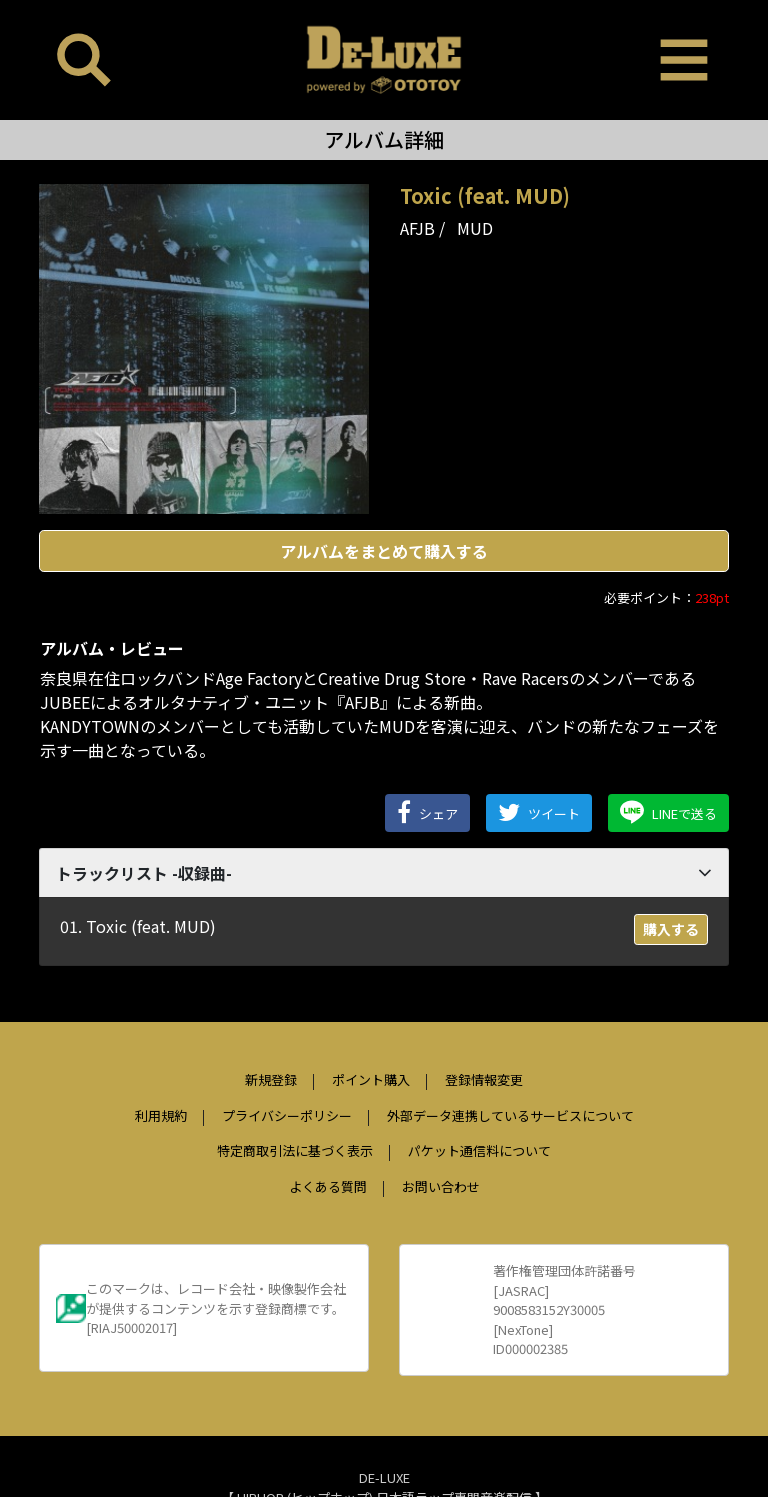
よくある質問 (328, 1186)
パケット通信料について (479, 1150)
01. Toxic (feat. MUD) (138, 926)
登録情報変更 (484, 1079)
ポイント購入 (371, 1079)
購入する (671, 929)
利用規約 (161, 1115)
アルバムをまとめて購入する (384, 551)
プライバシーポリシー (287, 1115)
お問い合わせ (441, 1186)
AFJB (417, 228)
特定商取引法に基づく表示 (295, 1150)
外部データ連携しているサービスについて (510, 1115)
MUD (475, 228)
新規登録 (271, 1079)
